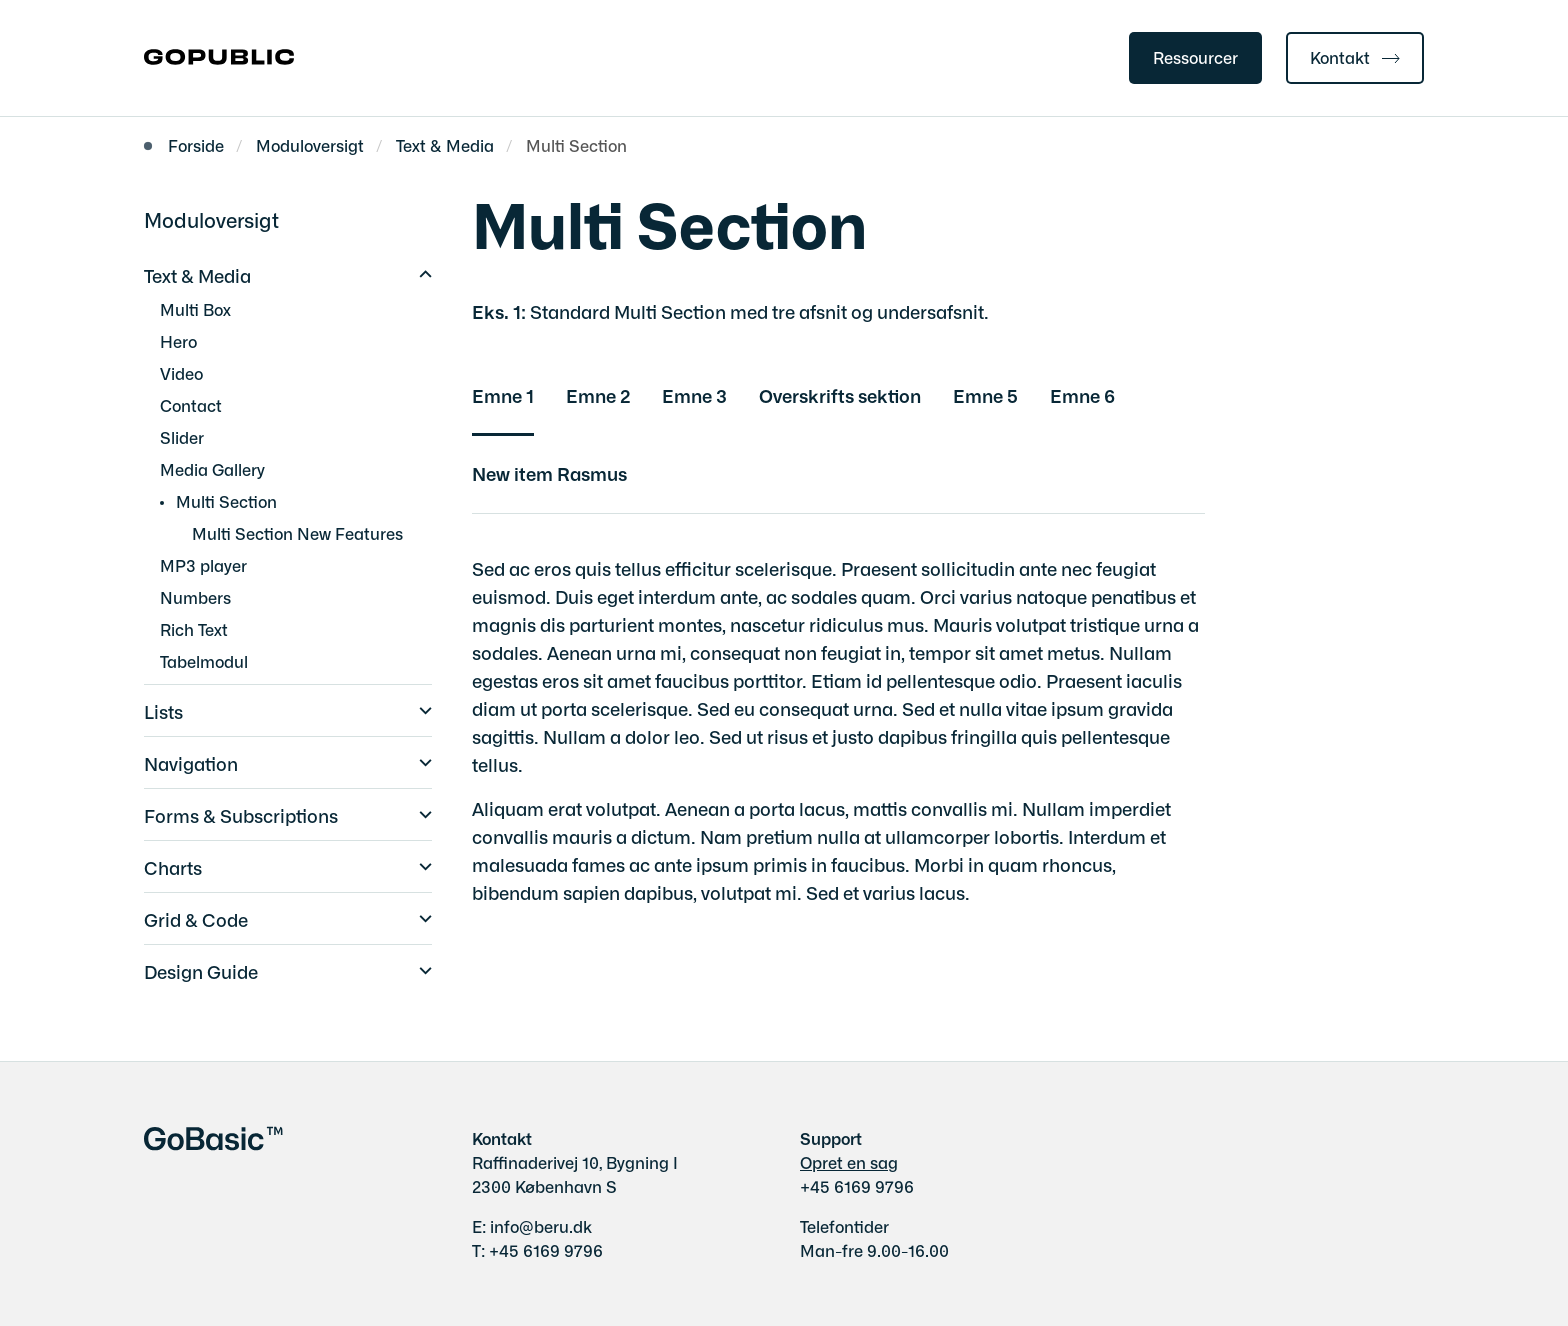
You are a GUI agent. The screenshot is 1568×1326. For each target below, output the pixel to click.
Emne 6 (1082, 395)
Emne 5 (985, 395)
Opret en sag (849, 1162)
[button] (420, 272)
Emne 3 (694, 395)
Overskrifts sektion (840, 395)
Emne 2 (598, 395)
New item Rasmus (549, 473)
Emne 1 (503, 395)
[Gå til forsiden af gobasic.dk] (219, 58)
